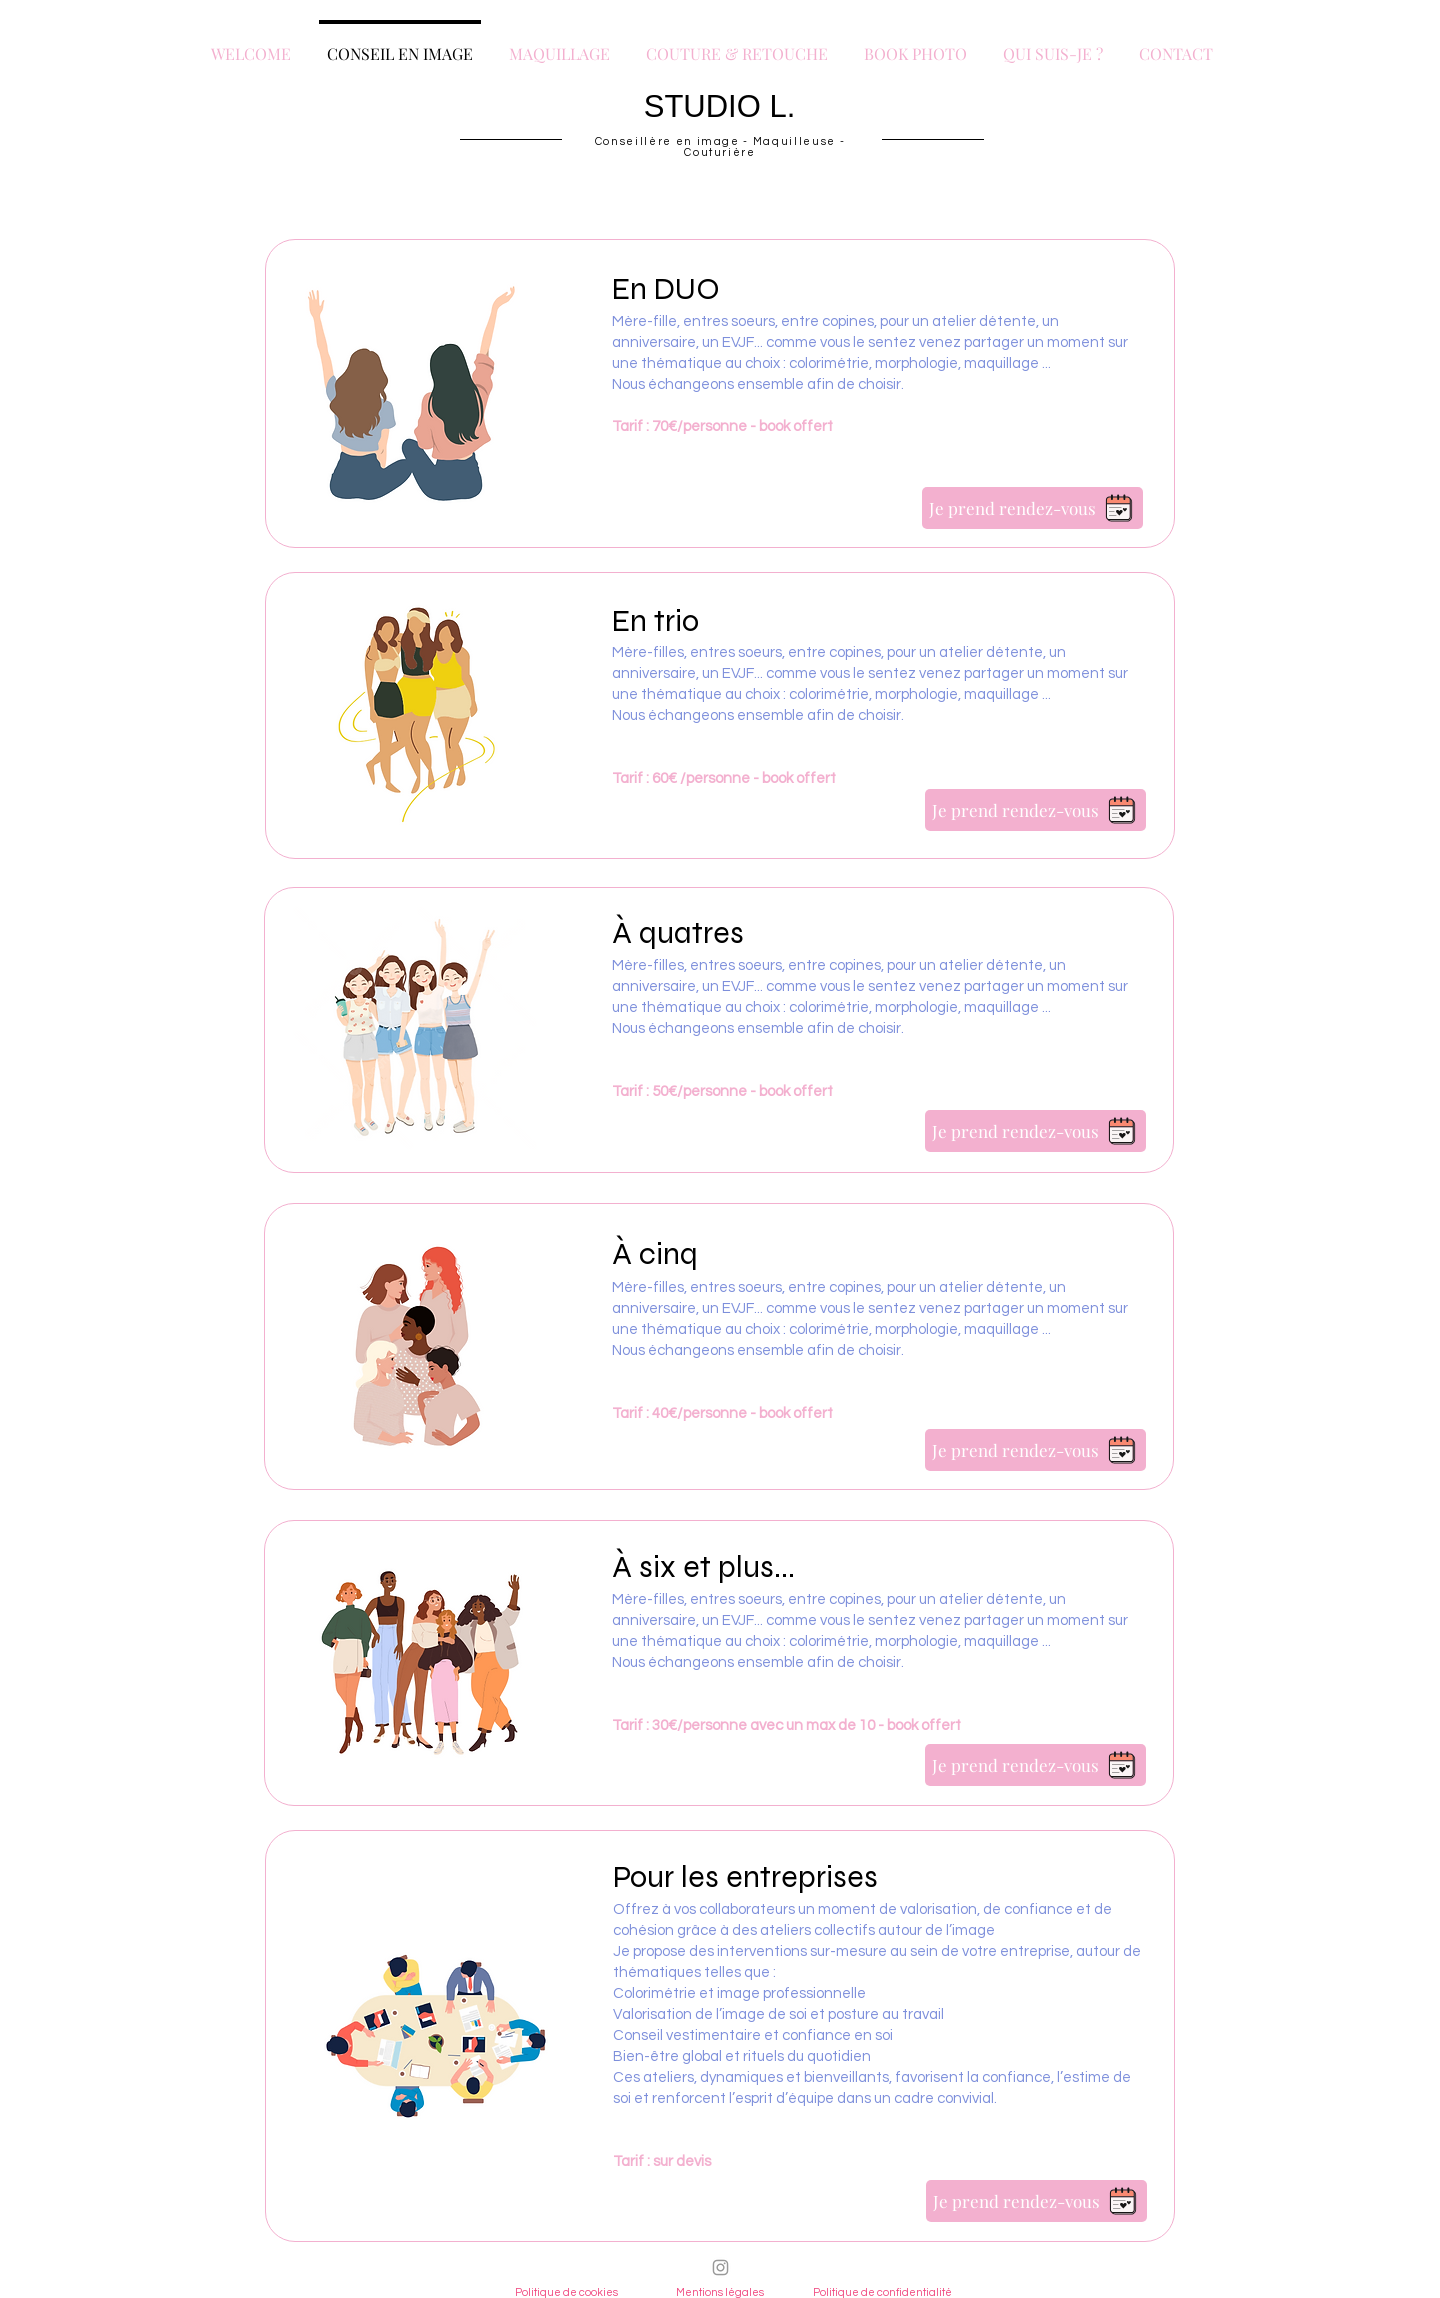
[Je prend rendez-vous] (1032, 508)
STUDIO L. (720, 106)
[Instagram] (720, 2267)
